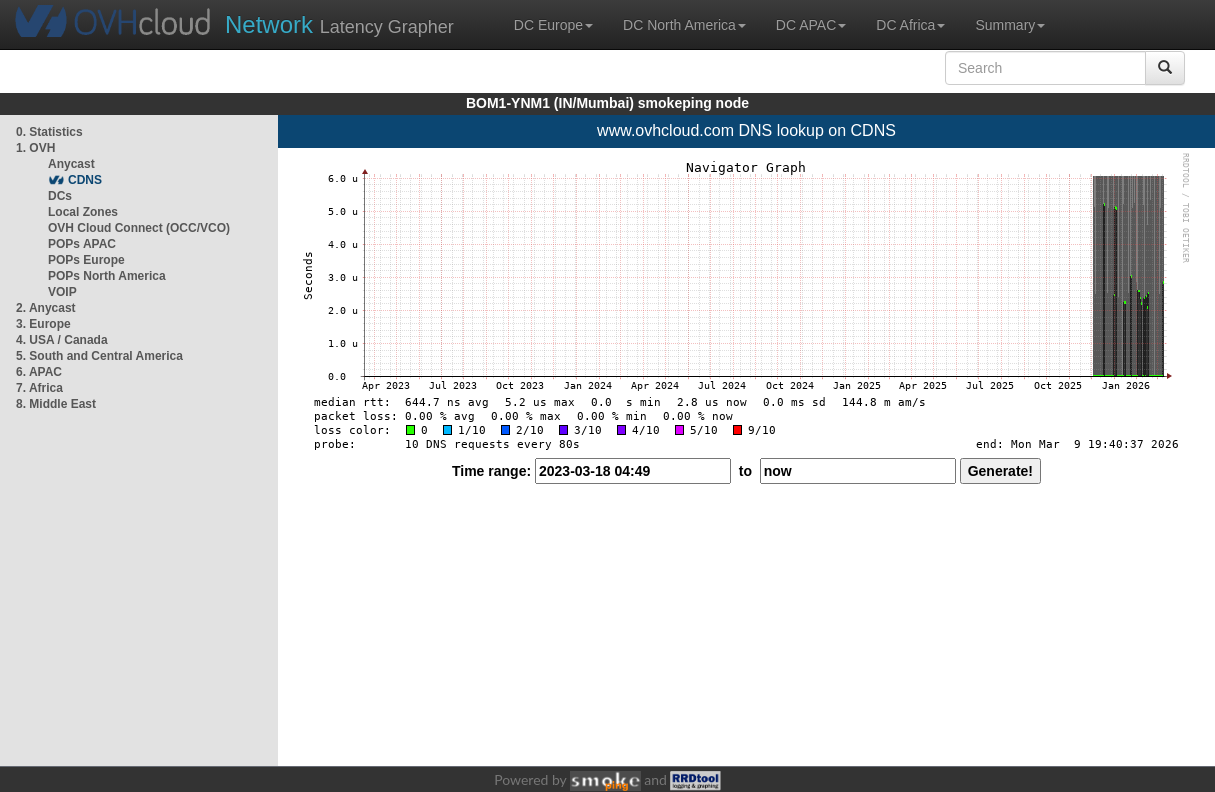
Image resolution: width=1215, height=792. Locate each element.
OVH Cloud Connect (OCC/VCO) (139, 228)
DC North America (684, 25)
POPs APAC (82, 244)
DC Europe (553, 25)
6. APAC (39, 372)
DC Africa (910, 25)
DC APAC (811, 25)
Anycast (71, 164)
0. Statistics (49, 132)
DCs (60, 196)
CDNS (85, 180)
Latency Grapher (339, 24)
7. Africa (39, 388)
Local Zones (83, 212)
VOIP (62, 292)
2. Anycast (46, 308)
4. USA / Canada (62, 340)
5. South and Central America (99, 356)
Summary (1010, 25)
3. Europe (43, 324)
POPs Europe (86, 260)
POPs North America (107, 276)
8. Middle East (56, 404)
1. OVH (35, 148)
